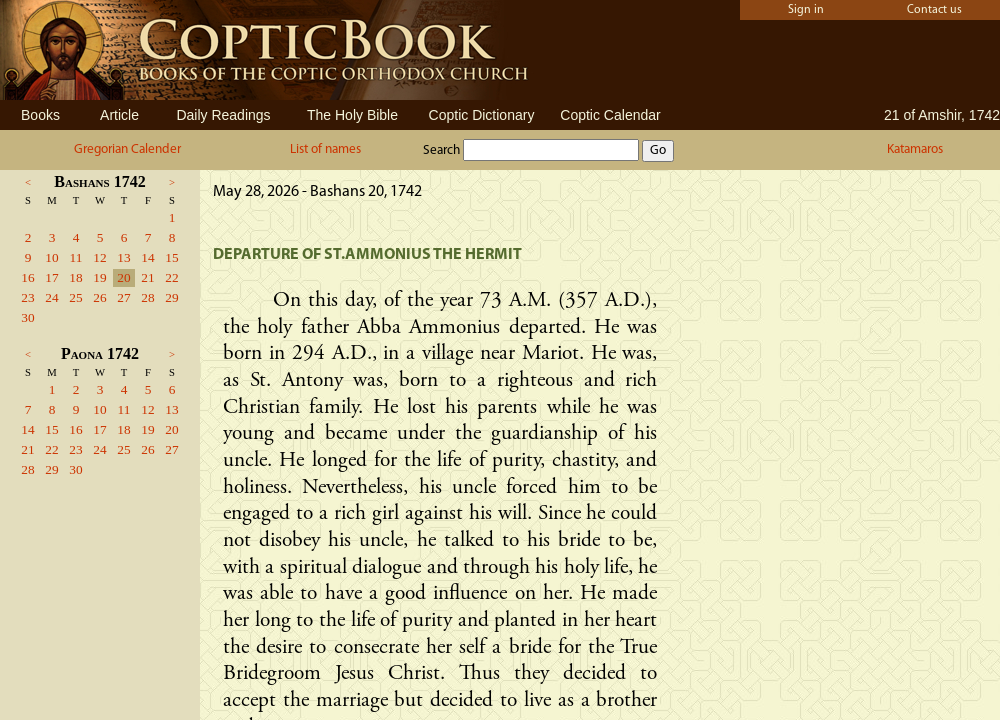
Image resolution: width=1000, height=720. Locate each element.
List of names (325, 149)
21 (147, 277)
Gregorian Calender (127, 149)
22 (171, 277)
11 (76, 257)
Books (40, 115)
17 (51, 277)
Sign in (806, 10)
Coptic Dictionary (482, 115)
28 (147, 297)
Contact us (934, 10)
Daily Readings (223, 115)
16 (27, 277)
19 (99, 277)
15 (171, 257)
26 (99, 297)
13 (123, 257)
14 (147, 257)
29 (171, 297)
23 (27, 297)
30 (27, 317)
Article (119, 115)
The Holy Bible (352, 115)
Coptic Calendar (610, 115)
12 (99, 257)
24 (51, 297)
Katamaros (915, 149)
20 (123, 277)
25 (75, 297)
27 (123, 297)
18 (75, 277)
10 (51, 257)
